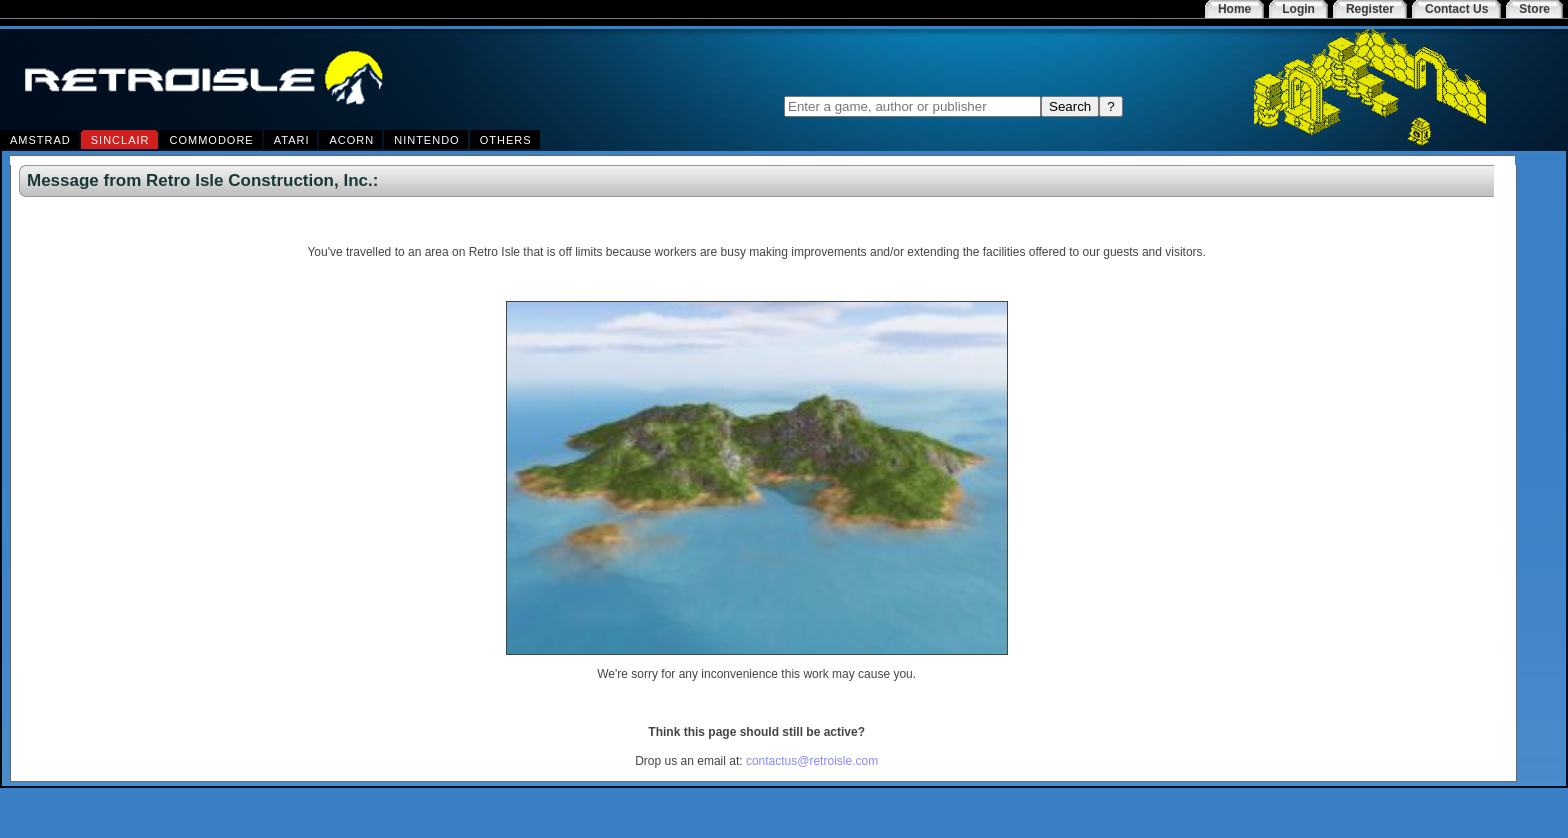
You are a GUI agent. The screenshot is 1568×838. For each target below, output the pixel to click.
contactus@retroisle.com (812, 761)
